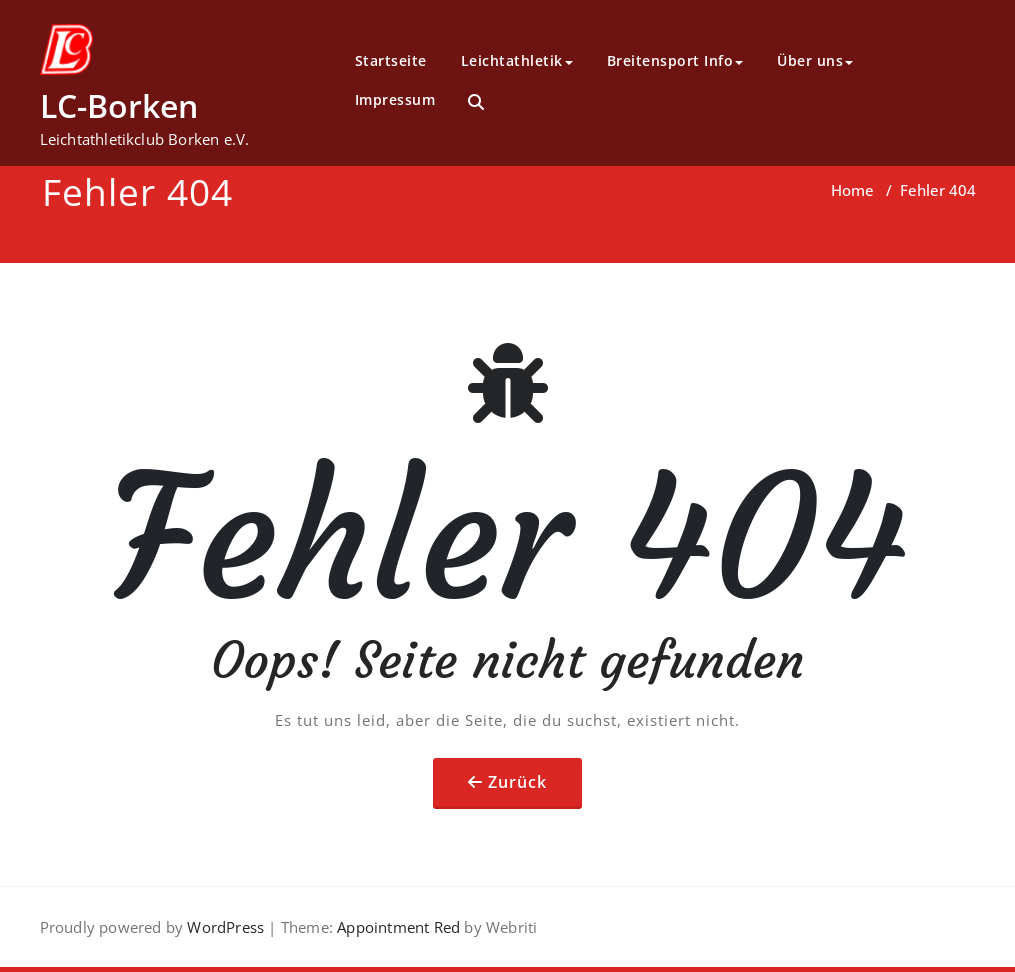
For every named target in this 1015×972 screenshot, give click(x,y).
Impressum (395, 99)
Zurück (517, 782)
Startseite (391, 60)
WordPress (225, 927)
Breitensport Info (675, 60)
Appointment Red (396, 927)
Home (852, 190)
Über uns (815, 60)
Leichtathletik (517, 60)
